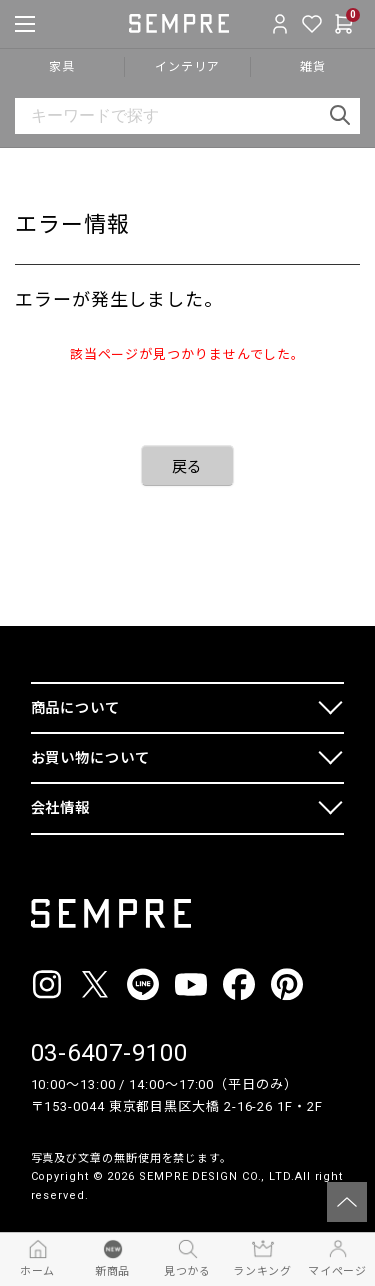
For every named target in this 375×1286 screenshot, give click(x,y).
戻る (188, 467)
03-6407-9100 (109, 1053)
